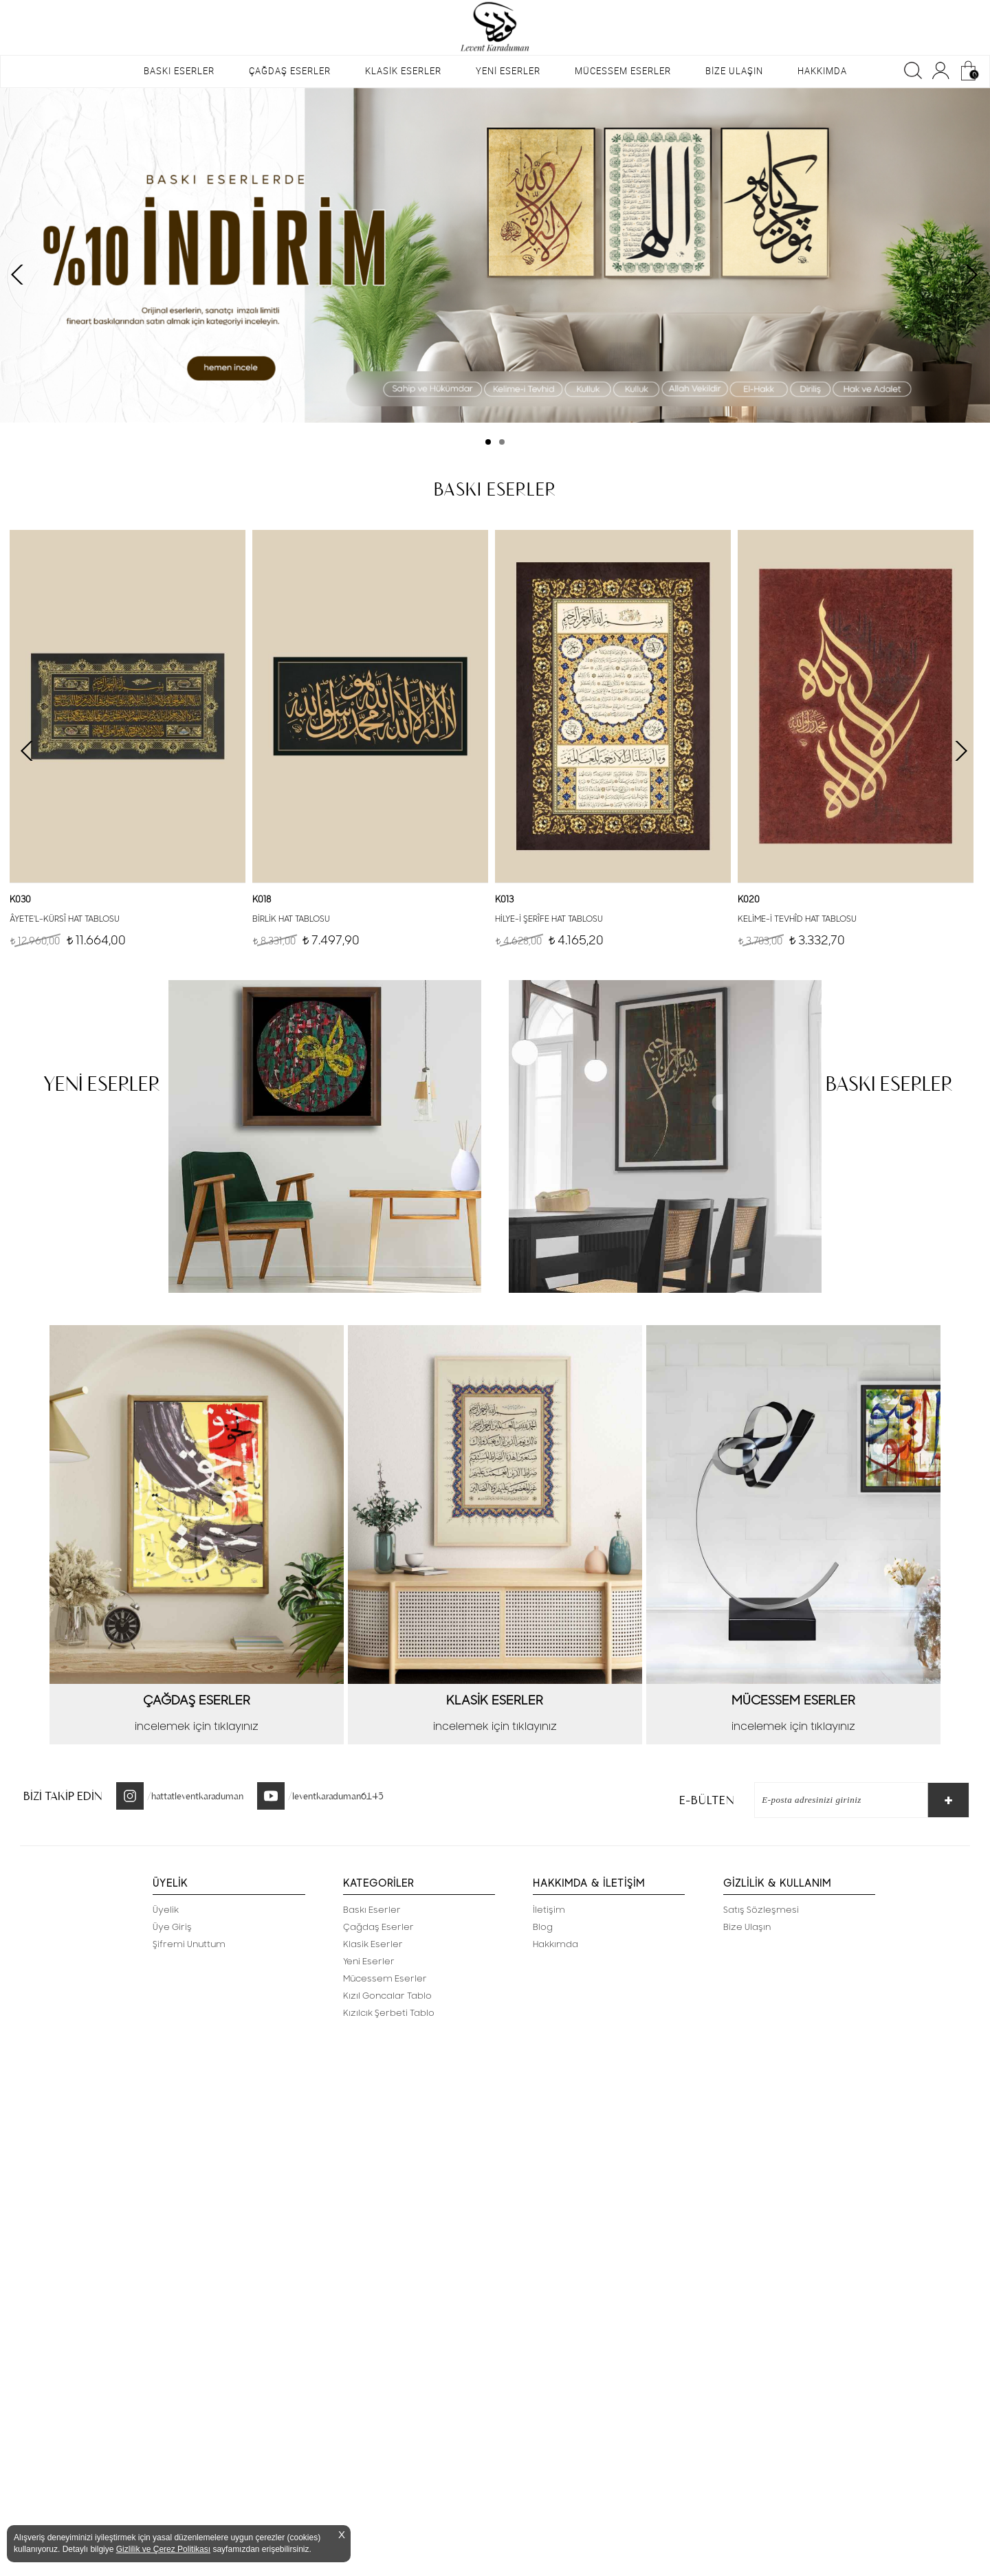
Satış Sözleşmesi (761, 1910)
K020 (749, 899)
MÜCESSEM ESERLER (623, 71)
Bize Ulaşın (747, 1927)
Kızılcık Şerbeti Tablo (388, 2013)
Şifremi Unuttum (189, 1944)
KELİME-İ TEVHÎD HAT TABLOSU (797, 919)
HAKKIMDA (822, 71)
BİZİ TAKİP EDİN (62, 1795)
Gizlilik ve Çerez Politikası (163, 2549)
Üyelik (166, 1910)
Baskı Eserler (372, 1910)
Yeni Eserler (369, 1961)
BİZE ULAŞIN (734, 71)
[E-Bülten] (834, 1800)
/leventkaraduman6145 (336, 1796)
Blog (543, 1927)
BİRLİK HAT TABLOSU (291, 919)
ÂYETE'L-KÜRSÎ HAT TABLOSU (65, 919)
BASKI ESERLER (179, 71)
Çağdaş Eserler (378, 1927)
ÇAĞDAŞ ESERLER (290, 71)
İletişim (549, 1910)
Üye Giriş (172, 1927)
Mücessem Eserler (385, 1979)
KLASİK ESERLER (403, 71)
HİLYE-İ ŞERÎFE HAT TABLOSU (549, 919)
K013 (504, 899)
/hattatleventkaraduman (195, 1796)
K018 (261, 899)
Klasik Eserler (373, 1944)
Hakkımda (555, 1944)
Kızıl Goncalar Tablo (387, 1996)
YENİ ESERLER (508, 71)
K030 (20, 899)
